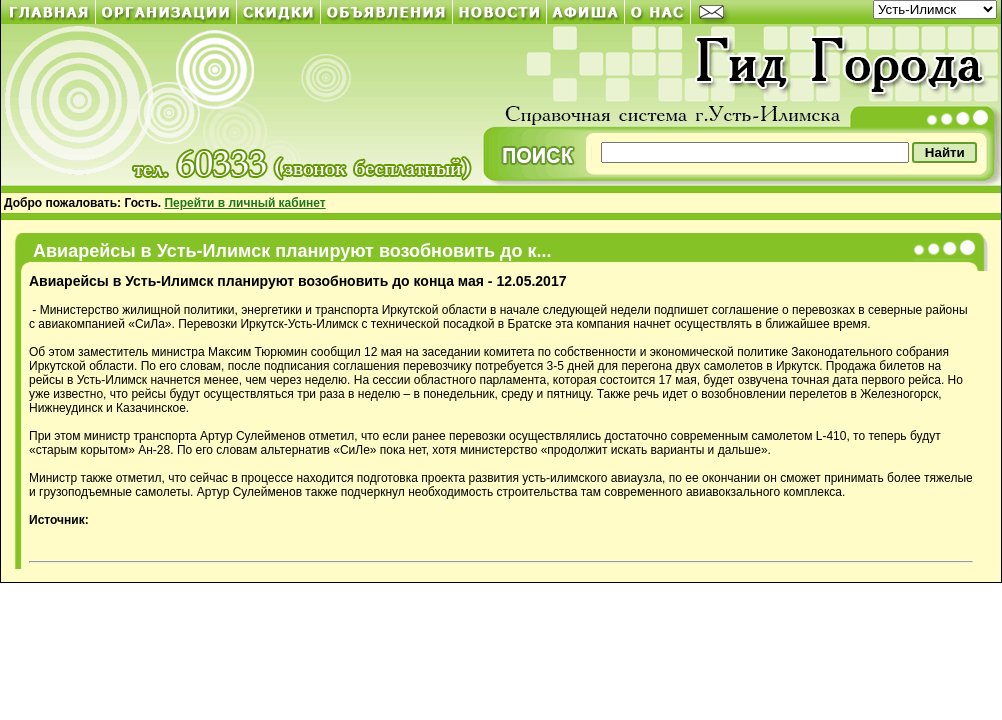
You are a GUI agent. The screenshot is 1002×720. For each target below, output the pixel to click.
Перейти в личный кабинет (244, 203)
